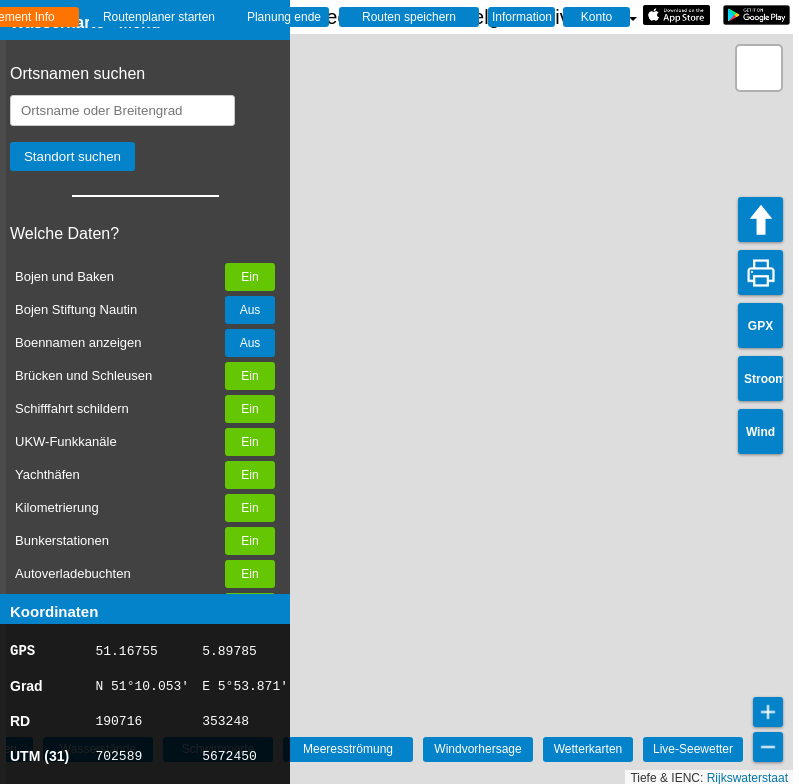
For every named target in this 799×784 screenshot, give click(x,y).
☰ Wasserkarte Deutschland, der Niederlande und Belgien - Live (332, 17)
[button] (759, 68)
